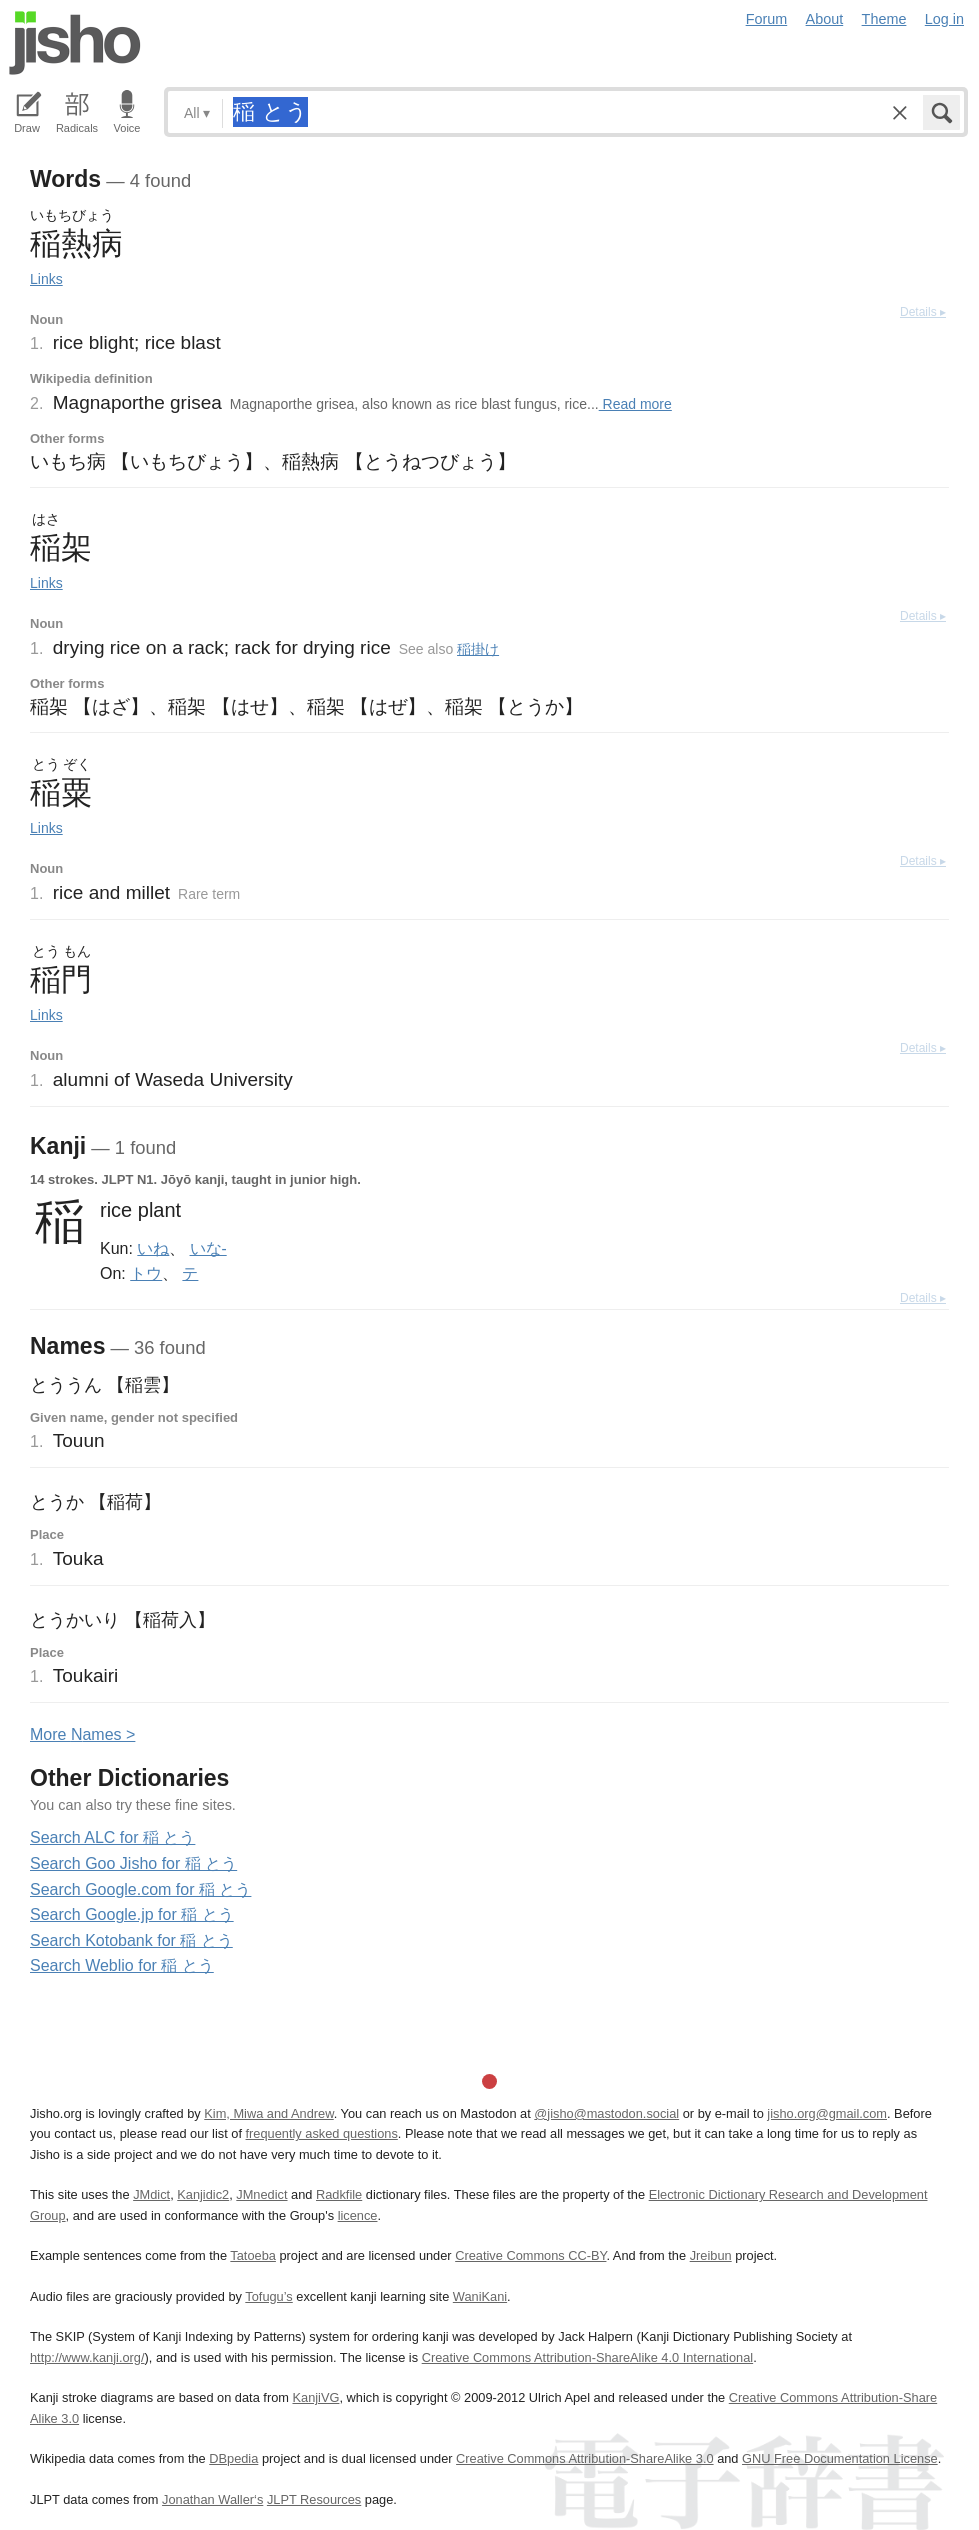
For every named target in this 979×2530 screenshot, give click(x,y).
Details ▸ (923, 312)
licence (358, 2215)
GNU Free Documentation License (840, 2458)
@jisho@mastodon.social (606, 2113)
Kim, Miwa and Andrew (268, 2113)
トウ (146, 1273)
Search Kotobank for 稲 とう (131, 1940)
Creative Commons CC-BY (530, 2255)
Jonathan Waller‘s (212, 2499)
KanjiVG (315, 2397)
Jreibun (711, 2255)
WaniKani (480, 2296)
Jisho (75, 43)
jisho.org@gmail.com (827, 2113)
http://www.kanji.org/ (87, 2357)
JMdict (151, 2194)
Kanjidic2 (203, 2194)
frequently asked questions (322, 2133)
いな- (208, 1248)
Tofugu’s (268, 2296)
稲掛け (478, 649)
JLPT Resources (314, 2499)
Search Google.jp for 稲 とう (132, 1914)
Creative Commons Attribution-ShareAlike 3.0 (584, 2458)
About (825, 19)
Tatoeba (253, 2255)
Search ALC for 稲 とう (112, 1837)
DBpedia (233, 2458)
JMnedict (261, 2194)
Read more (635, 404)
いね (153, 1248)
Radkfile (339, 2194)
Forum (767, 19)
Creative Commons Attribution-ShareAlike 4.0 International (587, 2357)
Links (46, 279)
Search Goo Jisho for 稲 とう (133, 1863)
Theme (884, 19)
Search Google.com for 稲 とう (140, 1889)
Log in (944, 19)
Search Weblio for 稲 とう (122, 1965)
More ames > (82, 1734)
